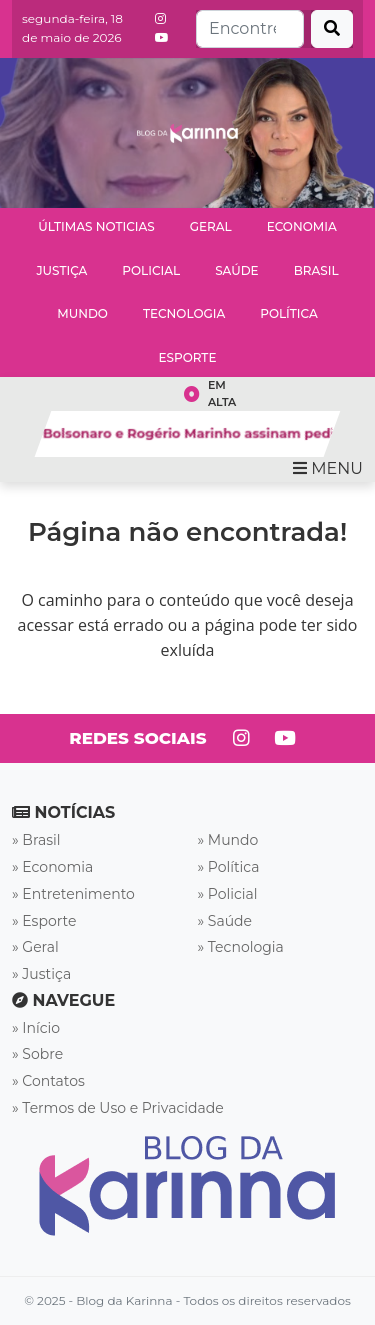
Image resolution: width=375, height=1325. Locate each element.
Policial (151, 270)
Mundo (82, 313)
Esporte (188, 357)
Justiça (61, 270)
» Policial (228, 894)
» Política (229, 867)
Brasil (316, 270)
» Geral (35, 947)
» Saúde (225, 921)
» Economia (52, 867)
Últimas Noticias (96, 226)
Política (289, 313)
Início (41, 1028)
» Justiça (41, 974)
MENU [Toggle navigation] (328, 468)
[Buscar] (332, 29)
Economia (302, 226)
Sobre (42, 1054)
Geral (211, 226)
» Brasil (36, 840)
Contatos (53, 1081)
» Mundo (228, 840)
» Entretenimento (73, 894)
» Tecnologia (241, 947)
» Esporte (44, 921)
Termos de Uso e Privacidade (122, 1108)
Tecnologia (184, 313)
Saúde (237, 270)
